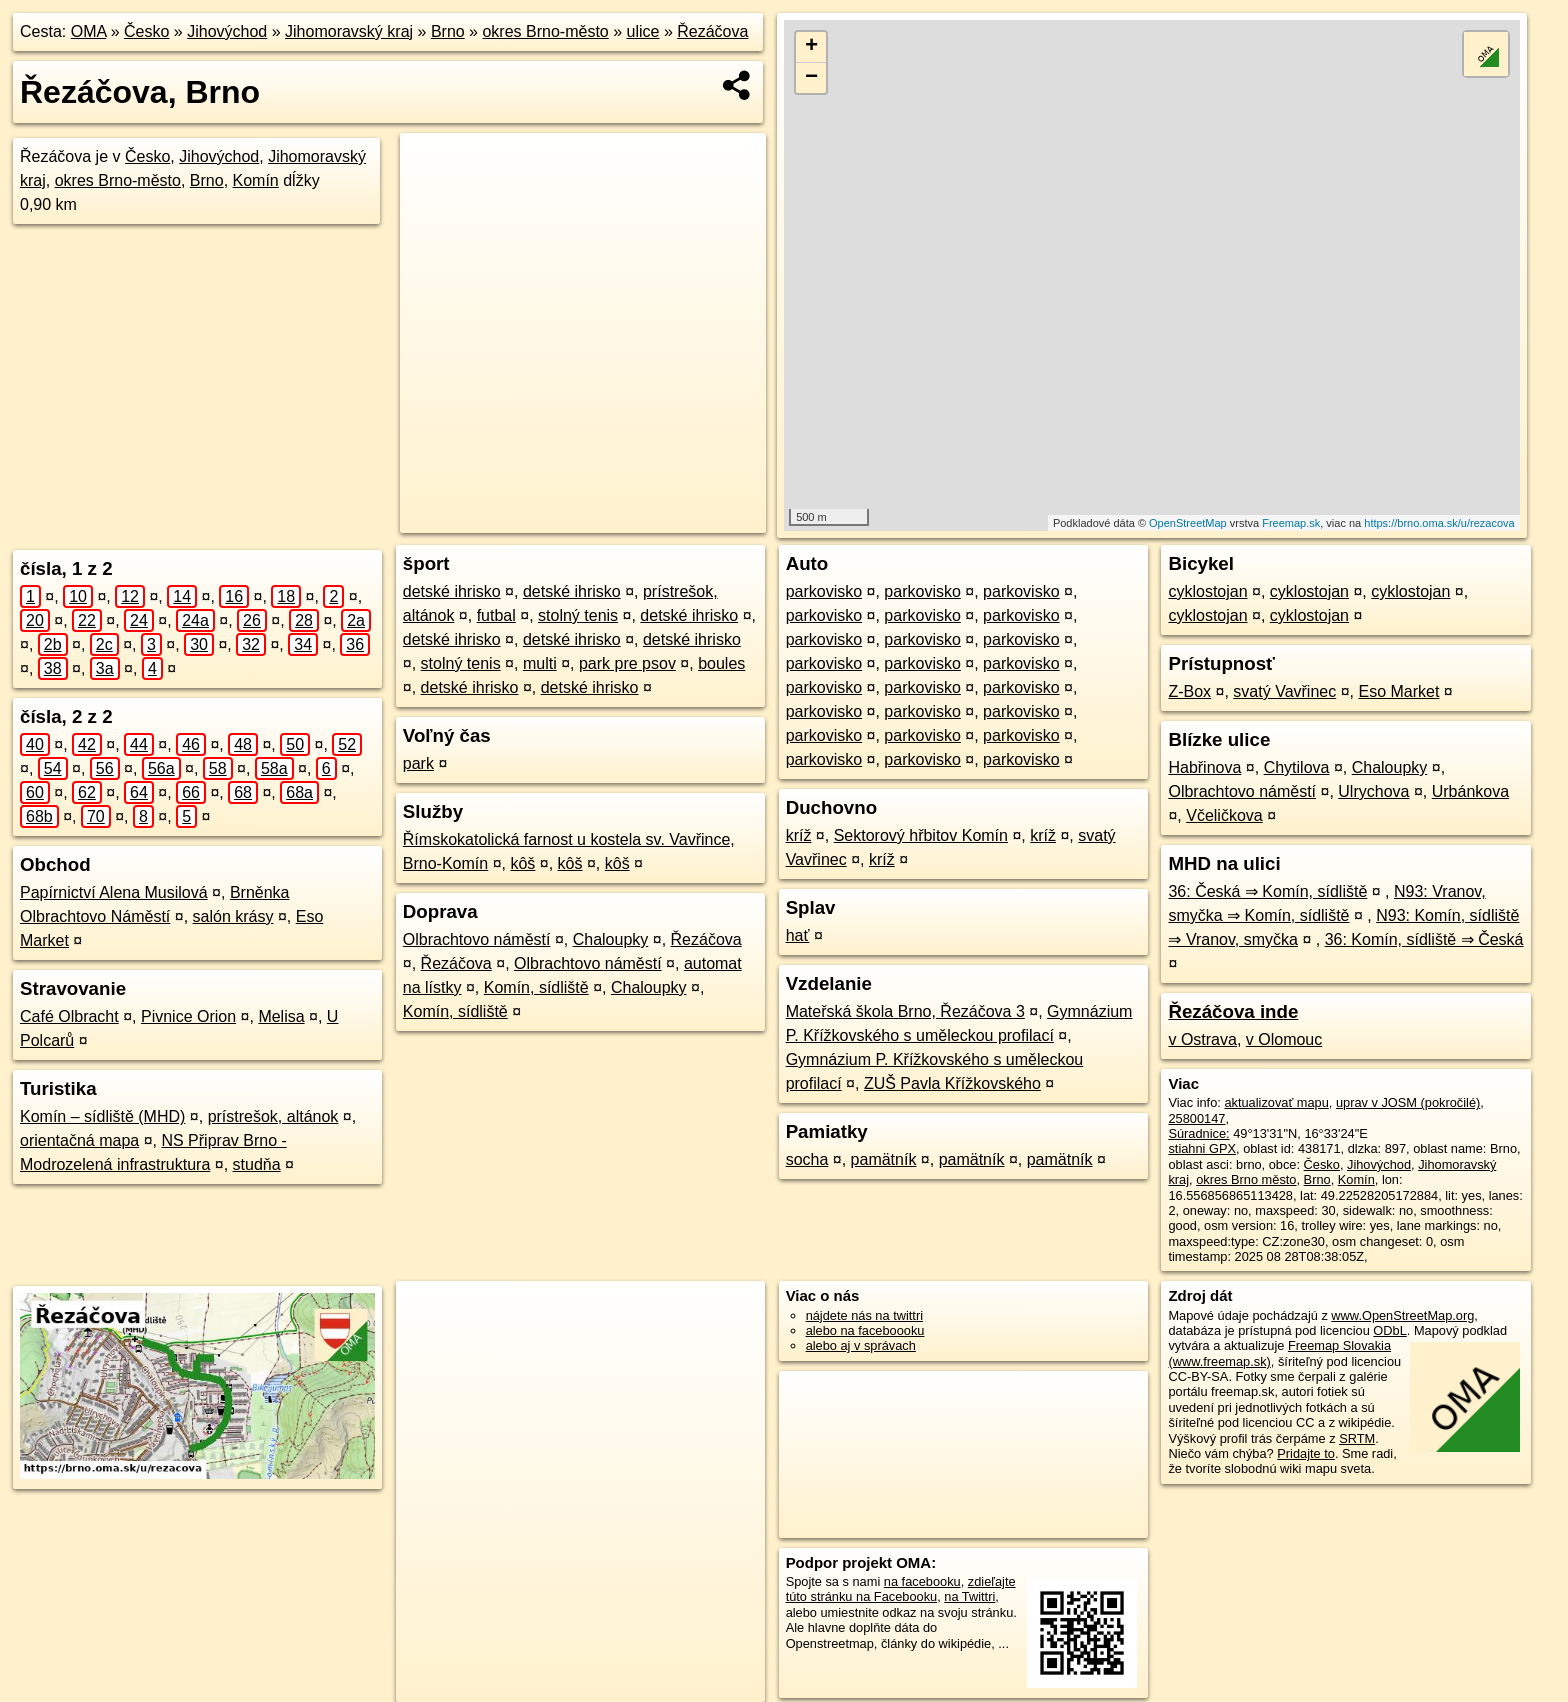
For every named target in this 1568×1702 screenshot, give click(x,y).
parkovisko (824, 591)
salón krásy (233, 916)
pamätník (884, 1159)
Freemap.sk (1291, 523)
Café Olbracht (69, 1016)
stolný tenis (578, 615)
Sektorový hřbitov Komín (921, 835)
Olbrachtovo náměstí (477, 939)
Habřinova (1204, 767)
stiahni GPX (1202, 1148)
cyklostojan (1207, 591)
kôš (522, 863)
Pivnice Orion (188, 1016)
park (418, 763)
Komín (256, 180)
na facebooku (922, 1581)
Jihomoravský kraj (349, 31)
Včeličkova (1224, 815)
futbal (496, 615)
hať (798, 935)
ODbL (1389, 1330)
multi (540, 663)
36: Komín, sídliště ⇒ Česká (1424, 939)
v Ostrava (1202, 1039)
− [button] (811, 78)
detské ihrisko (452, 591)
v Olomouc (1284, 1039)
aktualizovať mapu (1276, 1102)
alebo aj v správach (861, 1345)
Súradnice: (1198, 1133)
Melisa (281, 1016)
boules (721, 663)
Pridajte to (1306, 1453)
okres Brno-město (545, 31)
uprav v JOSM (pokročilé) (1408, 1102)
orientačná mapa (79, 1140)
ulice (643, 31)
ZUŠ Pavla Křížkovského (952, 1083)
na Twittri (969, 1596)
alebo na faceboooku (865, 1330)
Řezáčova (712, 31)
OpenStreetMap (1188, 523)
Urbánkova (1470, 791)
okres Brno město (1246, 1179)
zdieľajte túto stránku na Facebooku (901, 1589)
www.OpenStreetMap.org (1402, 1315)
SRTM (1357, 1438)
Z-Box (1189, 691)
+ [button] (811, 47)
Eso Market (1398, 691)
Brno (448, 31)
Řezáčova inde (1233, 1011)
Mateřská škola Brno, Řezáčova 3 (905, 1011)
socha (807, 1159)
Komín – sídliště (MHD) (102, 1116)
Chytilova (1297, 767)
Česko (146, 31)
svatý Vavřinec (1284, 691)
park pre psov (627, 663)
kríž (799, 835)
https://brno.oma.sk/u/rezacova (1439, 523)
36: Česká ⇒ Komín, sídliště (1267, 891)
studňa (257, 1164)
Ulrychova (1373, 791)
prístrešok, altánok (273, 1116)
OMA (89, 31)
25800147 (1196, 1118)
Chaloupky (611, 939)
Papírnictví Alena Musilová (114, 892)
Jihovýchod (227, 31)
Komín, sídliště (536, 987)
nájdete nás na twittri (864, 1315)
